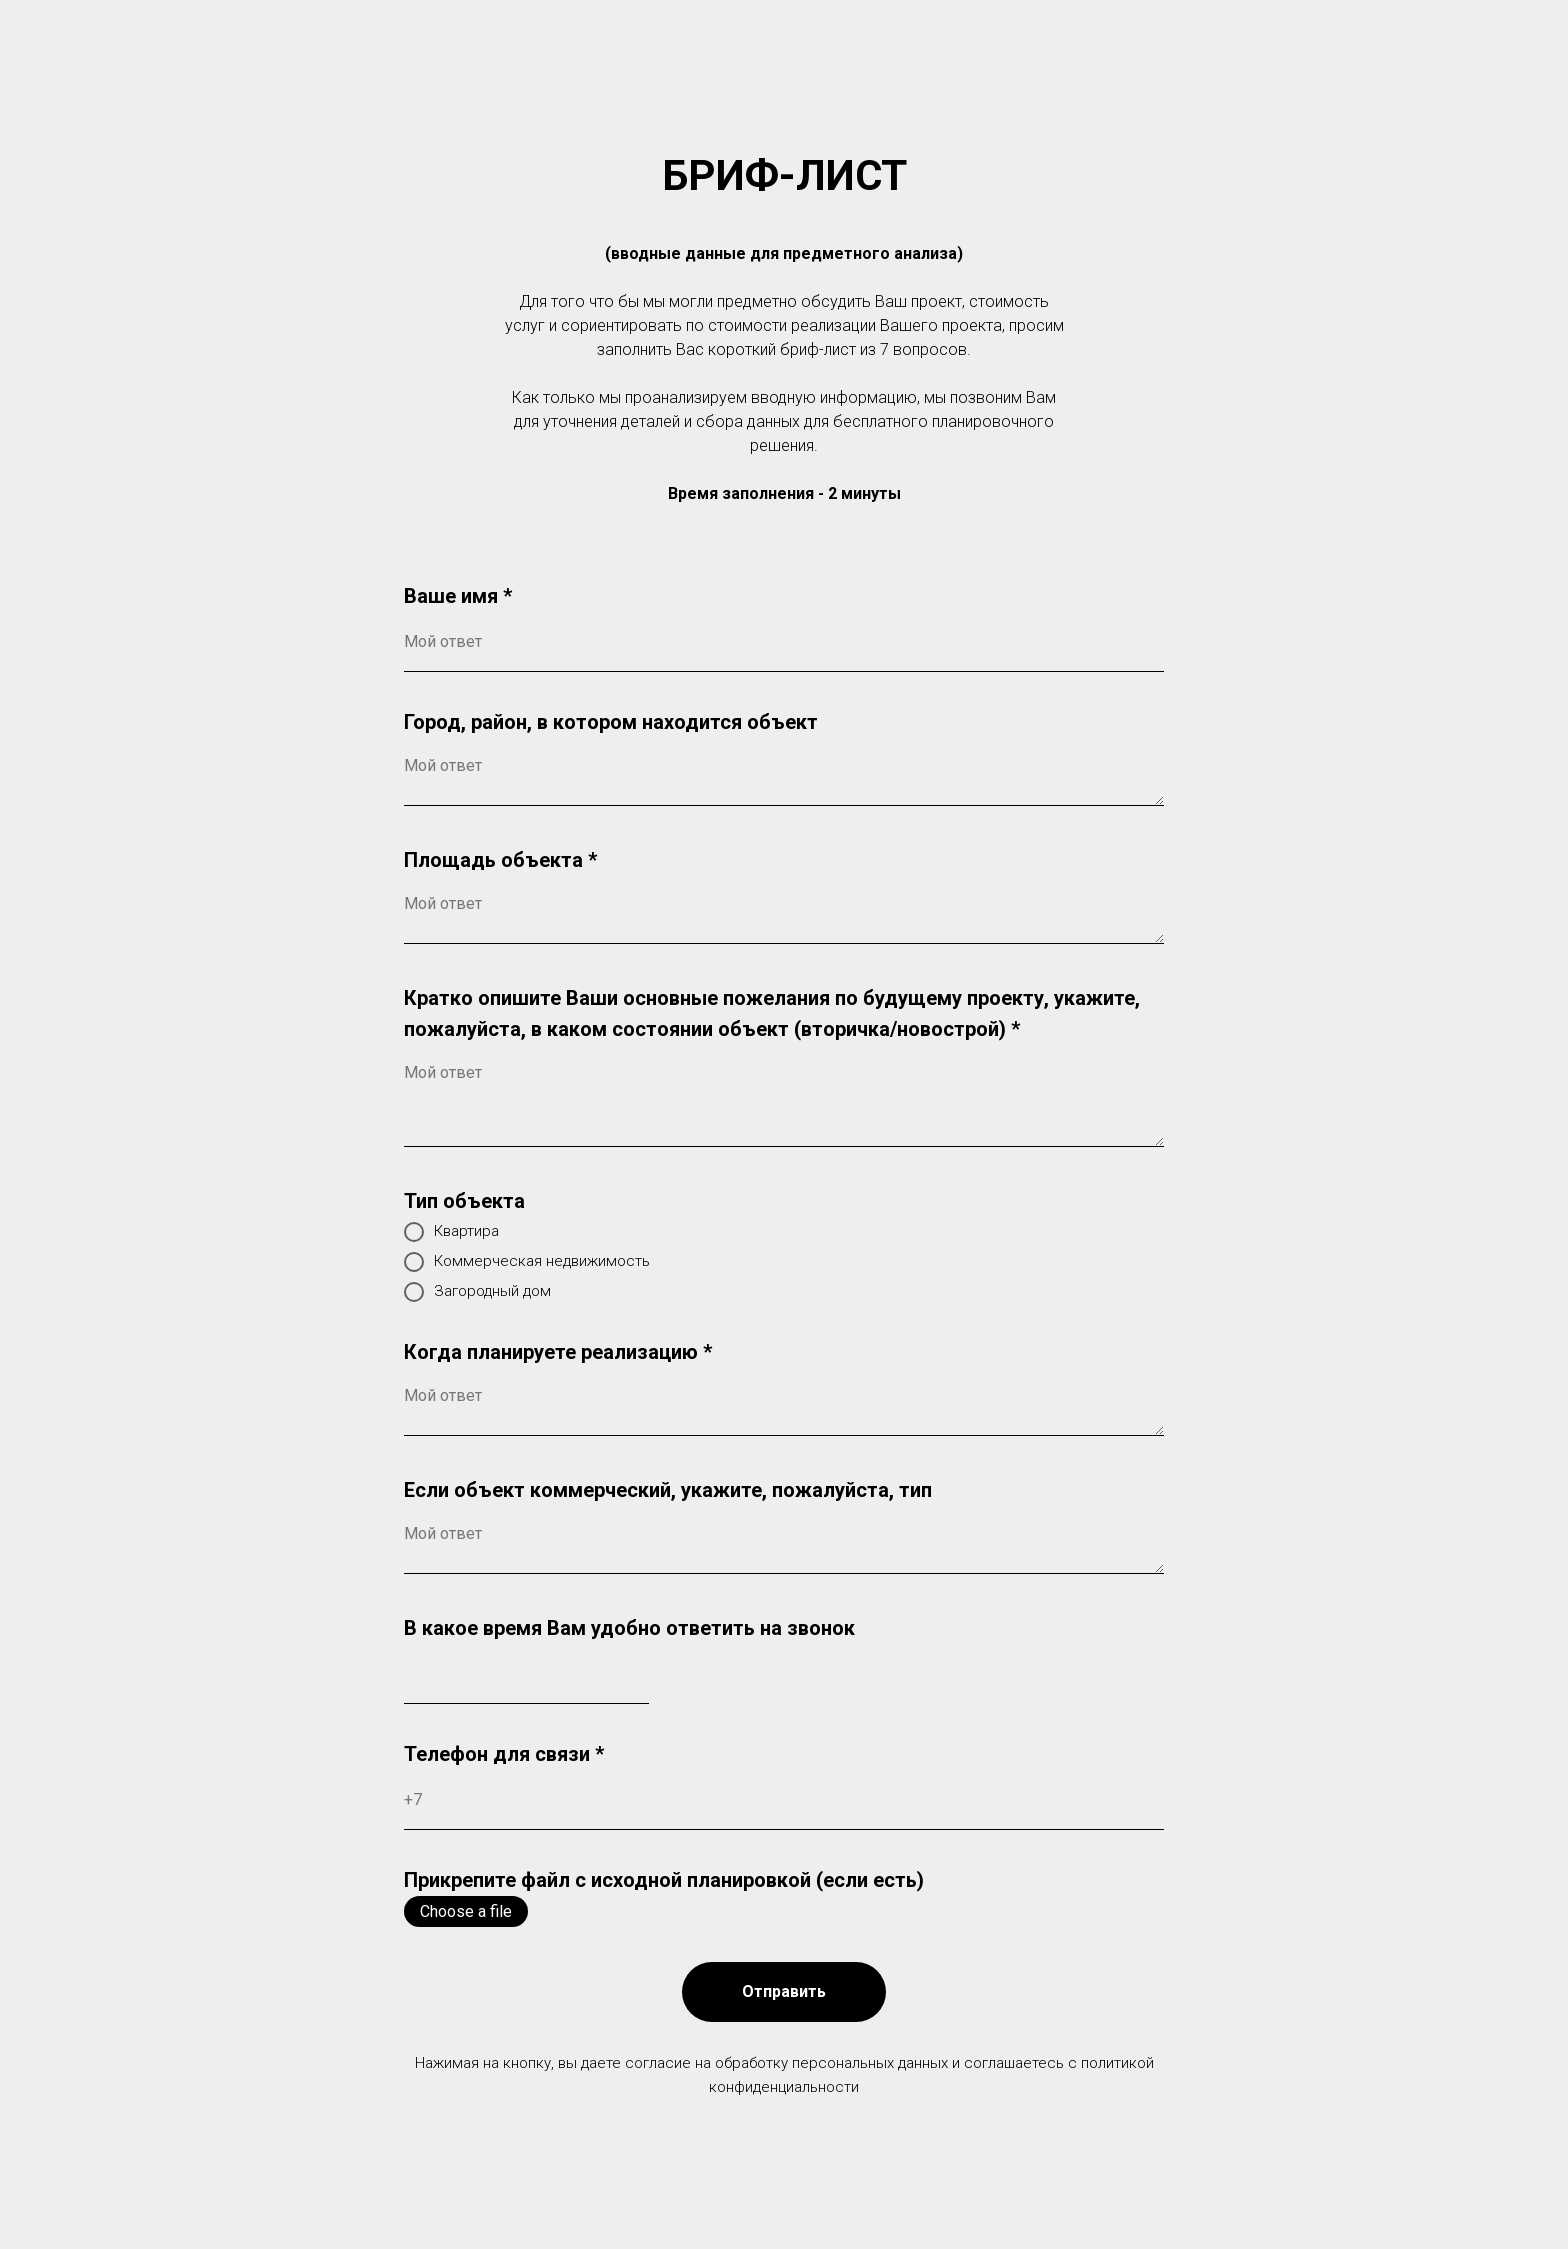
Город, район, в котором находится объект (611, 722)
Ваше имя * (458, 596)
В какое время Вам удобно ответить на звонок (629, 1628)
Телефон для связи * (504, 1754)
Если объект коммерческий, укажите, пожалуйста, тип (668, 1490)
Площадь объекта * (500, 860)
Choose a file (466, 1911)
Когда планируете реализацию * (558, 1352)
